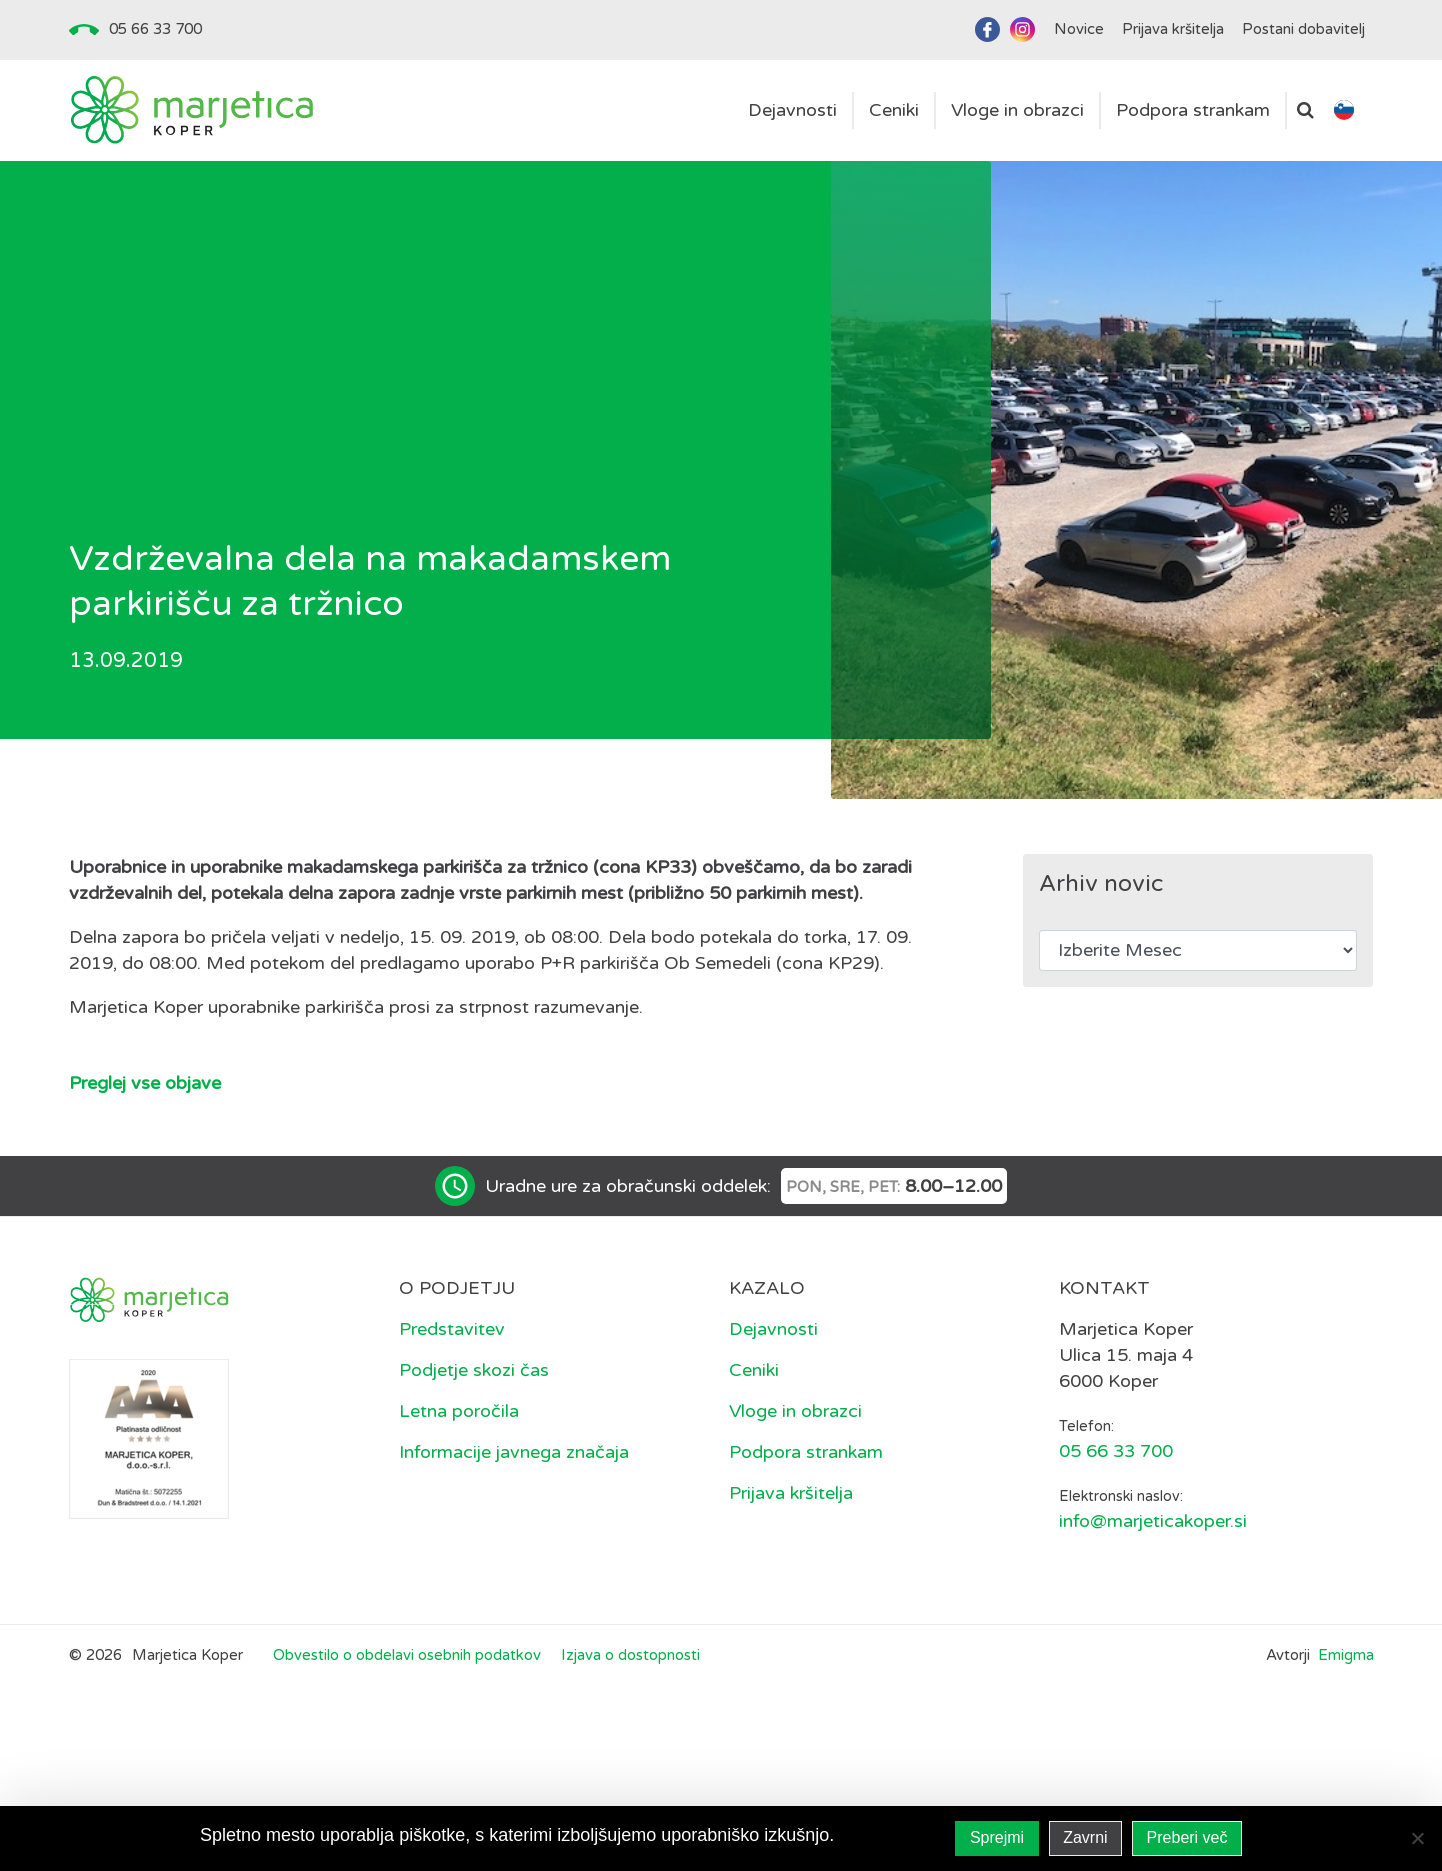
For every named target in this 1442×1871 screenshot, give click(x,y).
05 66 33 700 (155, 29)
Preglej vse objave (145, 1083)
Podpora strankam (806, 1452)
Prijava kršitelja (791, 1493)
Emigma (1346, 1655)
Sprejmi (997, 1837)
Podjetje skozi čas (474, 1370)
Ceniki (754, 1370)
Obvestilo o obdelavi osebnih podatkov (407, 1655)
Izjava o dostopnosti (630, 1655)
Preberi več (1187, 1837)
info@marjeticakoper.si (1153, 1521)
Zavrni (1085, 1837)
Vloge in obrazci (795, 1411)
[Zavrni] (1417, 1838)
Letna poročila (459, 1411)
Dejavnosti (773, 1329)
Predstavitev (452, 1329)
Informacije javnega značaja (514, 1452)
